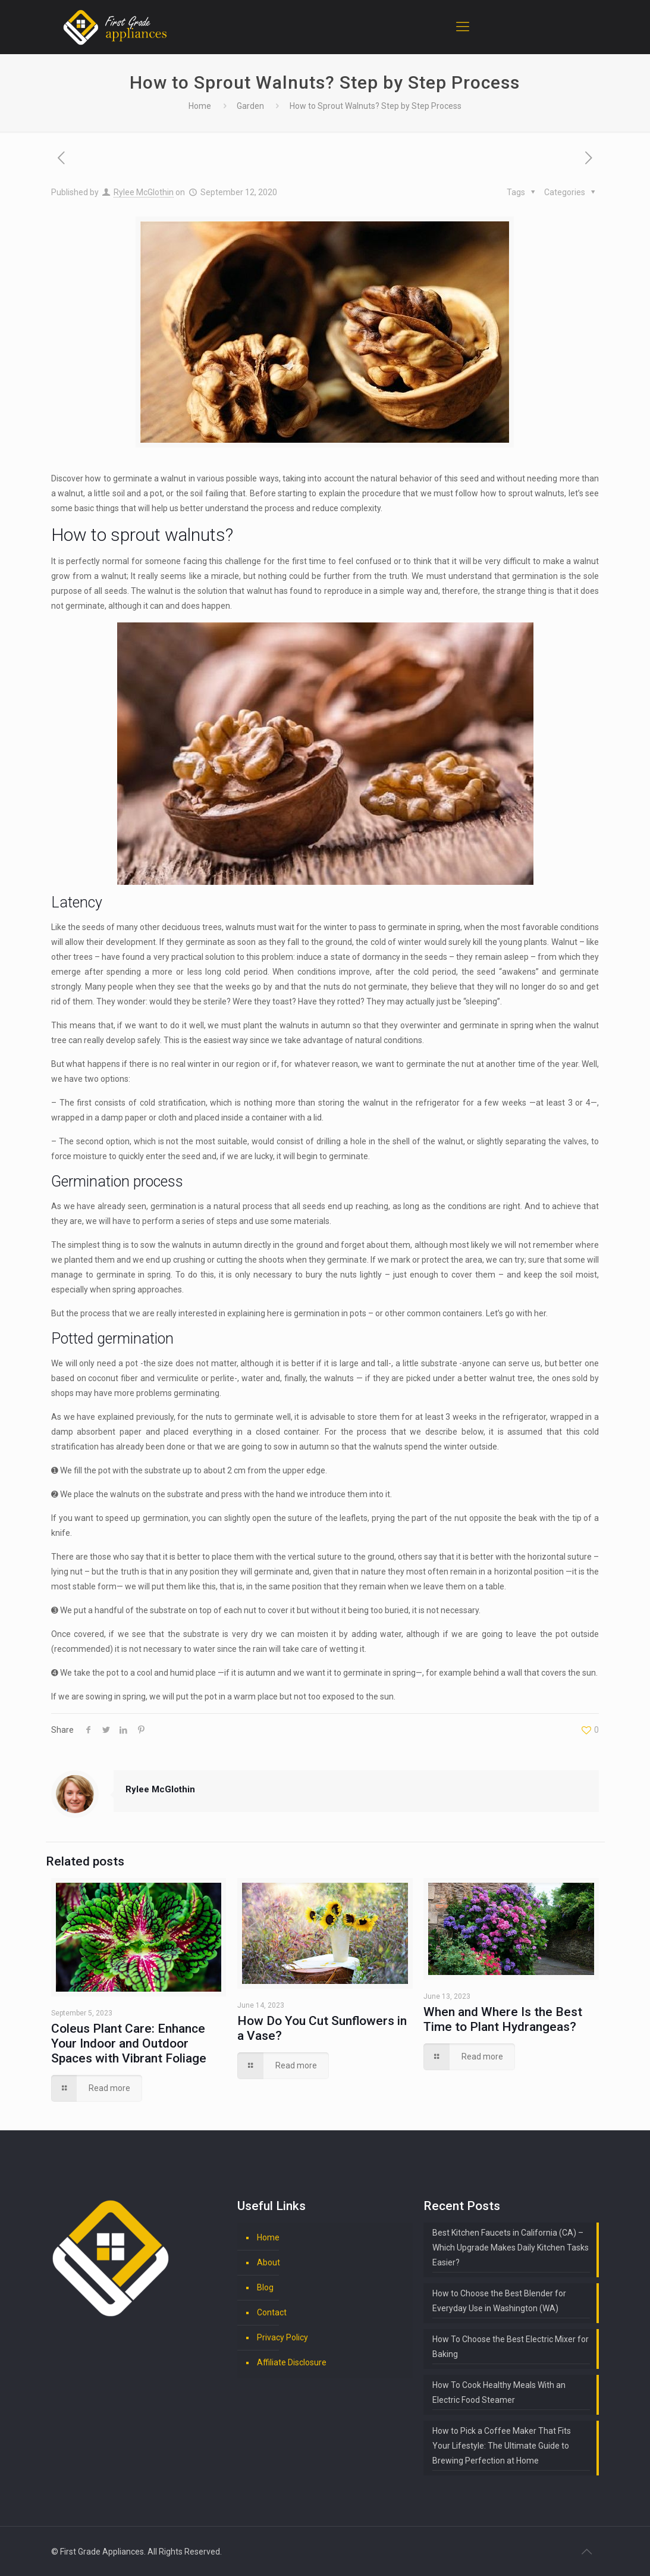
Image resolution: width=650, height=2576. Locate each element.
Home (200, 106)
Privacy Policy (282, 2337)
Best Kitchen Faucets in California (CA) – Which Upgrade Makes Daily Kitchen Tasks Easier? (510, 2247)
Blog (265, 2287)
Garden (250, 106)
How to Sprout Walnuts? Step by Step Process (375, 106)
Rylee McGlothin (144, 192)
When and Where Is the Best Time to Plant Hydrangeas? (502, 2019)
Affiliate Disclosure (291, 2362)
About (268, 2262)
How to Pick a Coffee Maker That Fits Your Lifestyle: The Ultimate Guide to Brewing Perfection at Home (501, 2445)
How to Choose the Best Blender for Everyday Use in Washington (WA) (499, 2301)
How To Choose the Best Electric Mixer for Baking (510, 2346)
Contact (272, 2312)
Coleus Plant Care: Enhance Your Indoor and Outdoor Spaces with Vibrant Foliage (128, 2043)
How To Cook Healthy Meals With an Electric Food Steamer (499, 2392)
